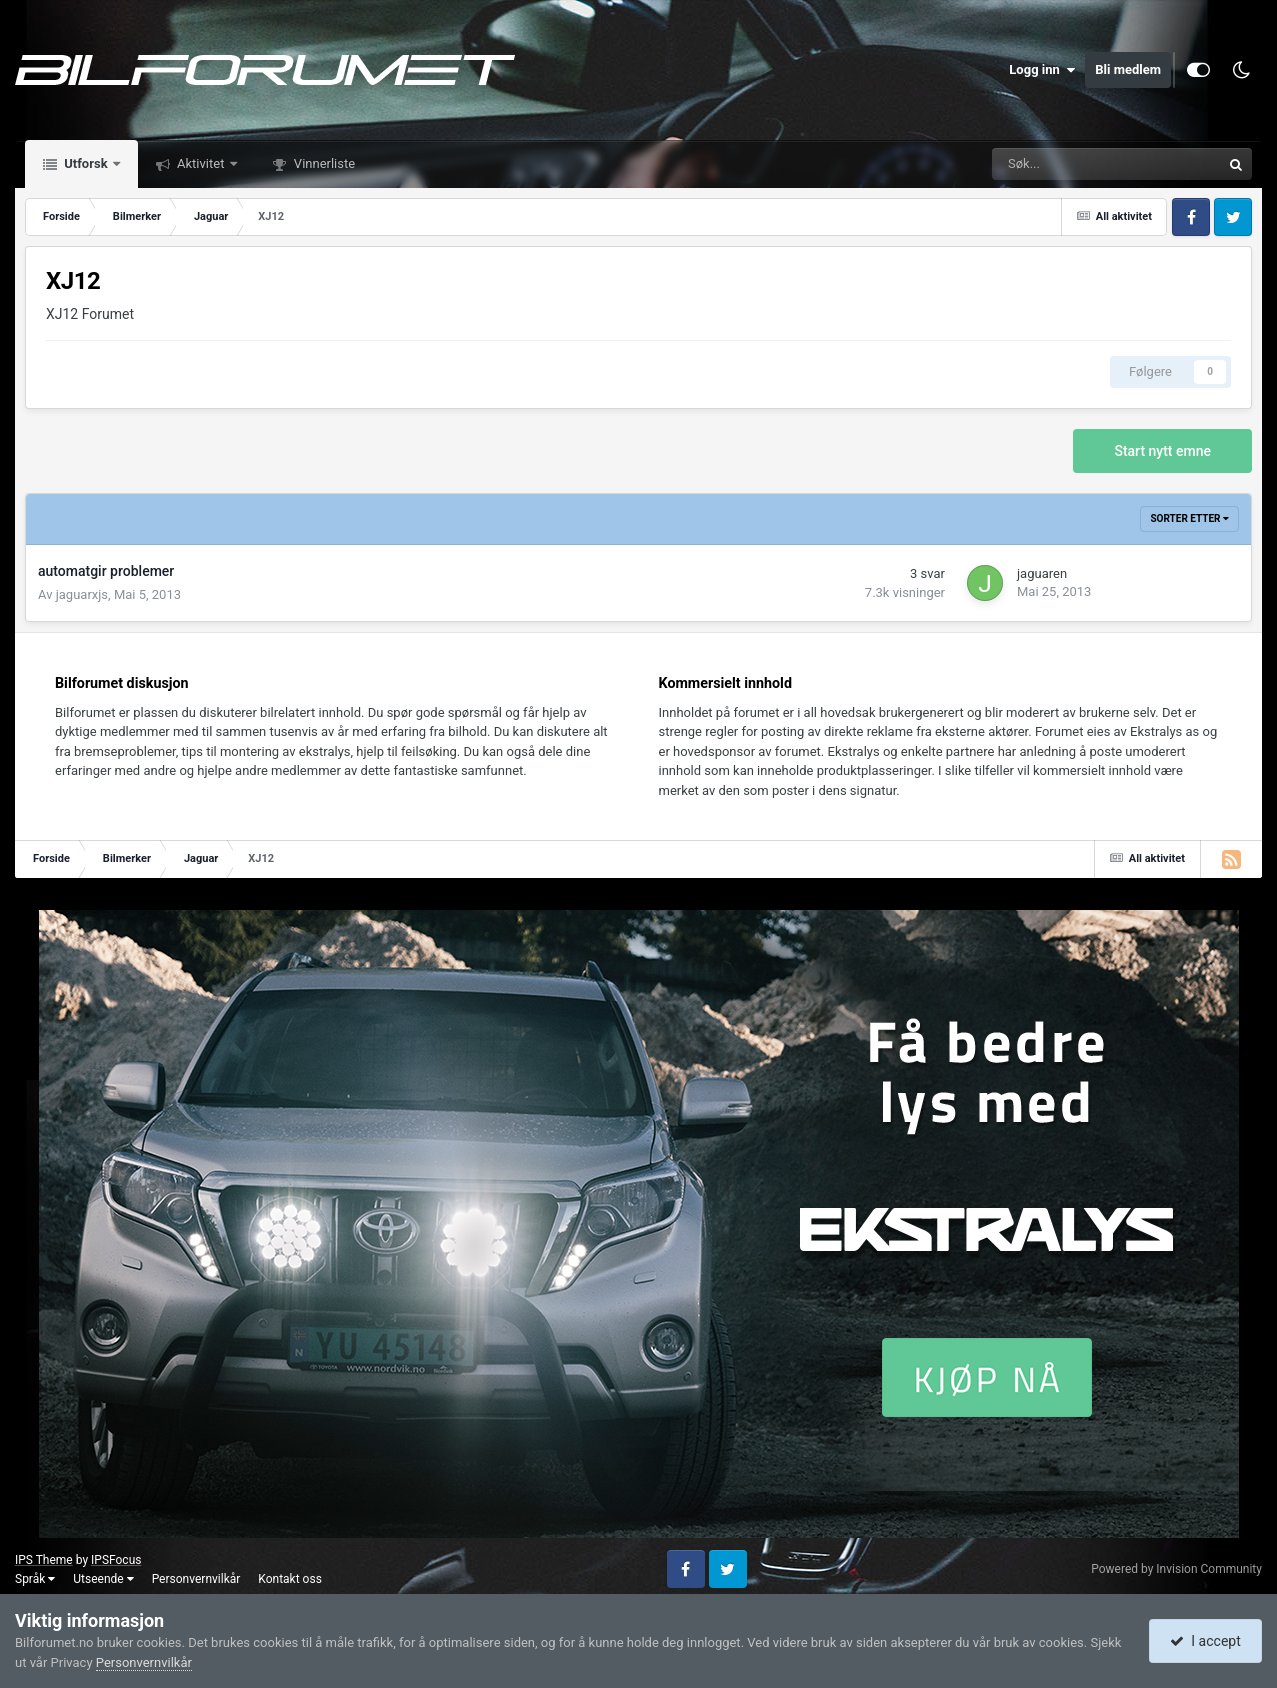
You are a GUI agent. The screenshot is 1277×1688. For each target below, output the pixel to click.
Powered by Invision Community (1176, 1569)
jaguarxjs (82, 594)
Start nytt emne (1162, 451)
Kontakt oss (290, 1579)
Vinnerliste (323, 163)
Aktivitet (201, 163)
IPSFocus (116, 1560)
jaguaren (1042, 573)
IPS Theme (44, 1560)
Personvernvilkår (196, 1579)
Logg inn (1042, 70)
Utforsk (86, 163)
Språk (35, 1579)
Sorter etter (1189, 518)
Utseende (103, 1579)
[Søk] (1040, 164)
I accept (1205, 1641)
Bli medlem (1128, 69)
